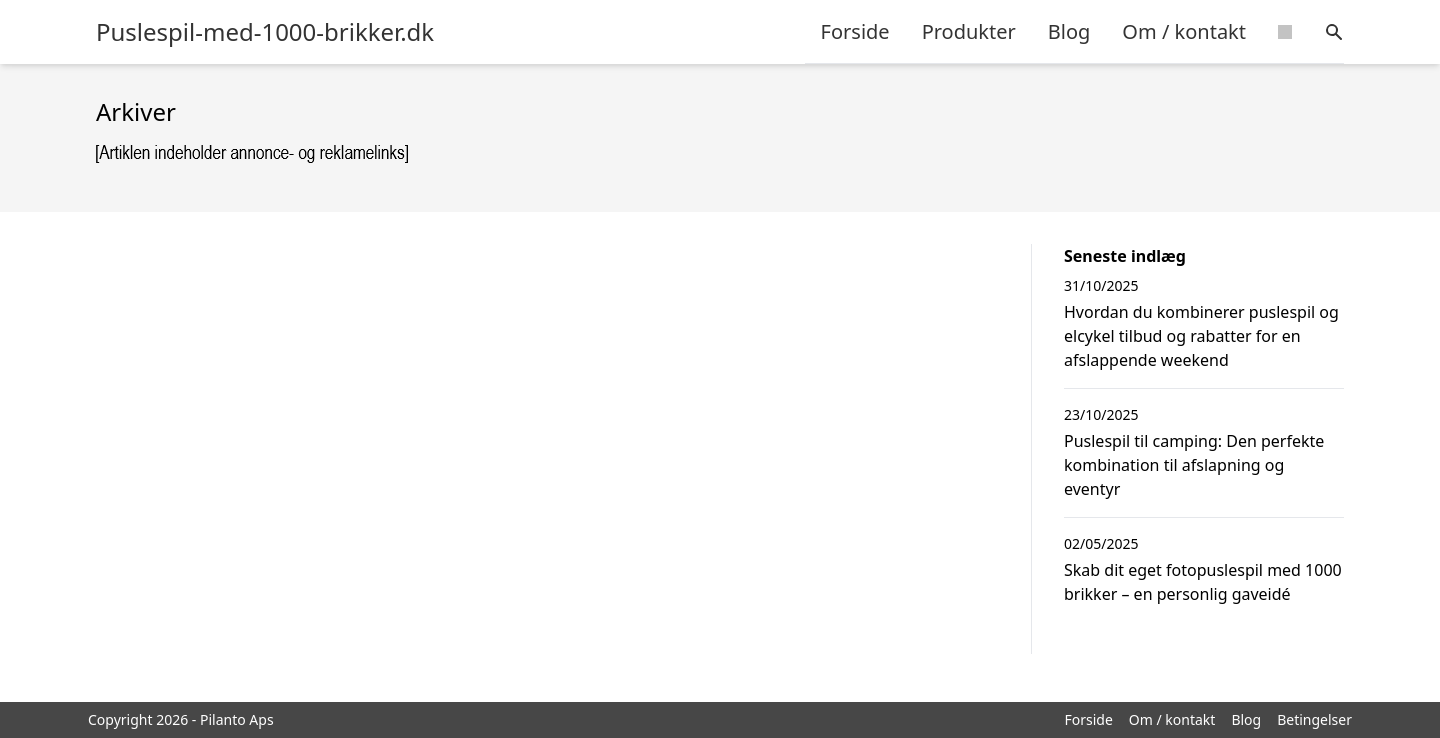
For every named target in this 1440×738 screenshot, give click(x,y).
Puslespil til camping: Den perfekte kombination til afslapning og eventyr (1194, 465)
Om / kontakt (1184, 31)
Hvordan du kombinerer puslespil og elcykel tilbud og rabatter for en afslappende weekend (1201, 336)
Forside (855, 31)
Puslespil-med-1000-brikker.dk (265, 32)
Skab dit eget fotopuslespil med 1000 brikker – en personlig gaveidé (1203, 582)
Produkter (969, 31)
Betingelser (1314, 719)
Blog (1069, 31)
